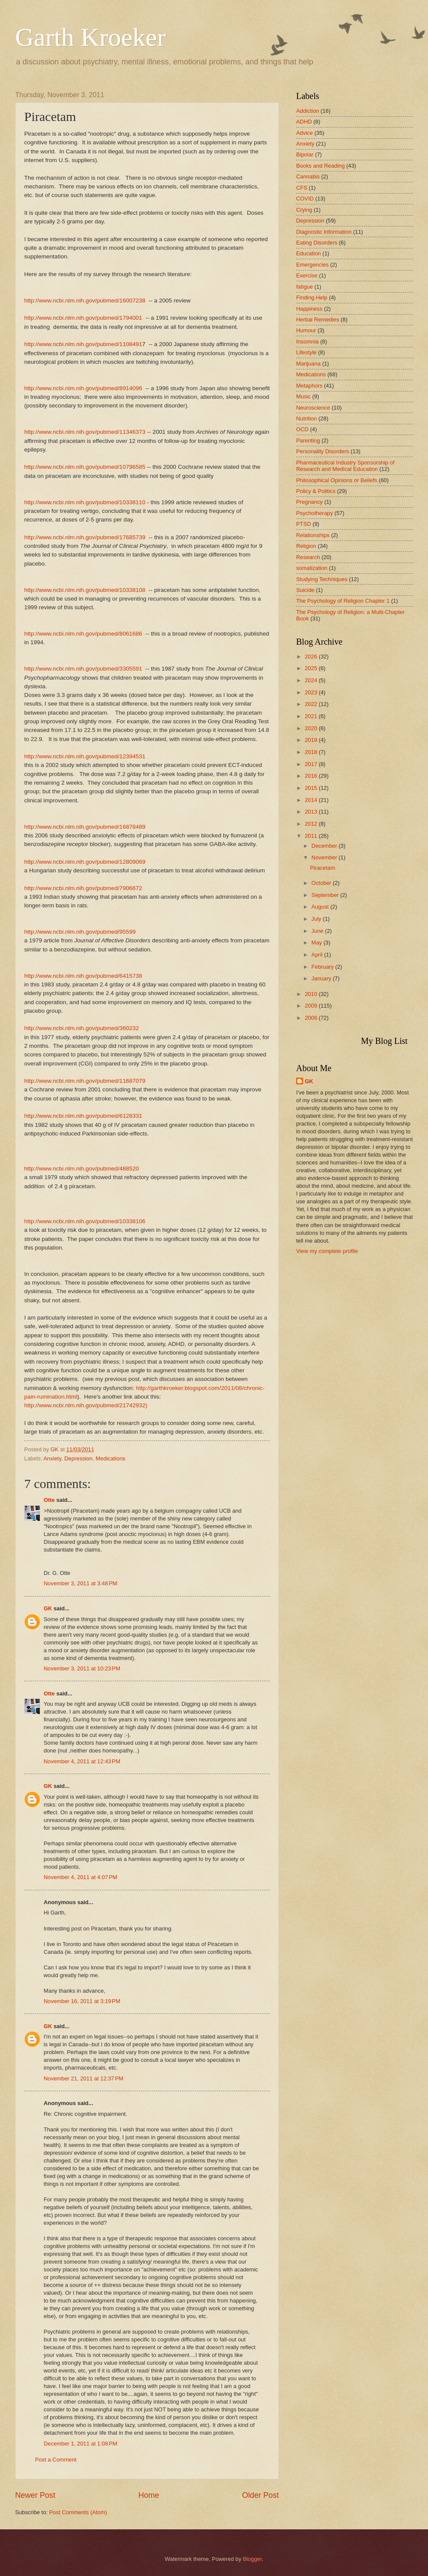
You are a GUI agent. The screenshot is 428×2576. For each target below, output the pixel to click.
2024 (312, 680)
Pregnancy (309, 502)
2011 (312, 836)
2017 (312, 764)
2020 (312, 728)
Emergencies (312, 264)
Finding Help (311, 297)
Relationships (312, 535)
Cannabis (307, 176)
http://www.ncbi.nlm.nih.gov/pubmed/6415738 (83, 976)
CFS (301, 187)
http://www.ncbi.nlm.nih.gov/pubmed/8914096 (83, 388)
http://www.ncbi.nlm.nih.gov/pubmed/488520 (81, 1168)
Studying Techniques (322, 579)
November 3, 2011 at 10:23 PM (82, 1668)
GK (48, 1608)
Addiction (307, 111)
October (321, 883)
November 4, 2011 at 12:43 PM (82, 1761)
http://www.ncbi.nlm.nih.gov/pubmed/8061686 (83, 633)
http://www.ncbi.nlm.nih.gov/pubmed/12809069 (84, 862)
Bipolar (304, 154)
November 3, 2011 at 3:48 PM (80, 1583)
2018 (312, 752)
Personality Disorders (322, 451)
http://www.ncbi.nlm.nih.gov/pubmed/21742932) (85, 1405)
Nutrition (306, 418)
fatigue (304, 286)
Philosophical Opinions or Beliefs (336, 480)
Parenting (308, 440)
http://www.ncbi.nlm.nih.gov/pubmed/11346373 (84, 432)
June (318, 931)
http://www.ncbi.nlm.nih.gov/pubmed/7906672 (83, 888)
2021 (312, 716)
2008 (312, 1017)
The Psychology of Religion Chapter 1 (343, 601)
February (323, 967)
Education (308, 253)
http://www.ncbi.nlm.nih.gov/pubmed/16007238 (84, 300)
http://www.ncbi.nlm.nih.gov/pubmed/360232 (81, 1028)
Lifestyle (306, 352)
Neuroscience (313, 407)
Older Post (260, 2495)
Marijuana (308, 363)
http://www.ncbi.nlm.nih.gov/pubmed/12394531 (84, 756)
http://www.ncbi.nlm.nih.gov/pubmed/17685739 (84, 537)
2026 (312, 656)
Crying (304, 210)
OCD (302, 429)
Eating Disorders (316, 242)
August (320, 906)
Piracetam (322, 868)
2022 (312, 704)
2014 (312, 800)
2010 (312, 994)
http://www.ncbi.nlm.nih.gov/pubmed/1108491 (83, 344)
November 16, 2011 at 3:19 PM (82, 2001)
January (321, 978)
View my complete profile (327, 1251)
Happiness (309, 308)
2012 (312, 824)
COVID (305, 198)
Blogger (252, 2559)
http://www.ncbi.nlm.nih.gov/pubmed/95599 (80, 932)
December (325, 846)
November (325, 857)
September (325, 895)
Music (303, 396)
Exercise (306, 275)
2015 (312, 788)
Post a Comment (56, 2459)
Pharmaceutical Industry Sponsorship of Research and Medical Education (345, 465)
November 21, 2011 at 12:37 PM (83, 2078)
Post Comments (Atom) (78, 2512)
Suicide (305, 590)
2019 (312, 740)
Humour (306, 330)
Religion (306, 546)
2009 (312, 1005)
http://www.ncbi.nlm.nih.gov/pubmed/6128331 (83, 1116)
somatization (311, 568)
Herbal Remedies (317, 319)
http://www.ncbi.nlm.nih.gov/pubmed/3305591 (83, 668)
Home (148, 2495)
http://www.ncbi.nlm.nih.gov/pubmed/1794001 (83, 318)
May (317, 942)
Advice (304, 133)
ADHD (304, 121)
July (317, 919)
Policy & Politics (315, 491)
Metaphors (309, 385)
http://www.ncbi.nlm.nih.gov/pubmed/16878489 (84, 827)
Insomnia (307, 341)
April (317, 954)
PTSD (303, 524)
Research (308, 557)
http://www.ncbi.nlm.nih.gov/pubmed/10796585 (84, 467)
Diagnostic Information (323, 232)
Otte (49, 1500)
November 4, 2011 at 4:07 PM (80, 1877)
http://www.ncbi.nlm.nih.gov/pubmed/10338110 (84, 502)
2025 (312, 668)
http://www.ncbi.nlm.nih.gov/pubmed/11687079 (84, 1081)
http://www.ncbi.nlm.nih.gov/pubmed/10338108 (84, 590)
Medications (110, 1458)
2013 (312, 811)
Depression (78, 1458)
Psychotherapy (314, 513)
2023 (312, 692)
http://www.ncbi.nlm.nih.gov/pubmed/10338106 (84, 1221)
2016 (312, 776)
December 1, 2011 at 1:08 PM (80, 2443)
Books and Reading (320, 165)
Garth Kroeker (90, 37)
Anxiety (52, 1458)
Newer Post (35, 2495)
